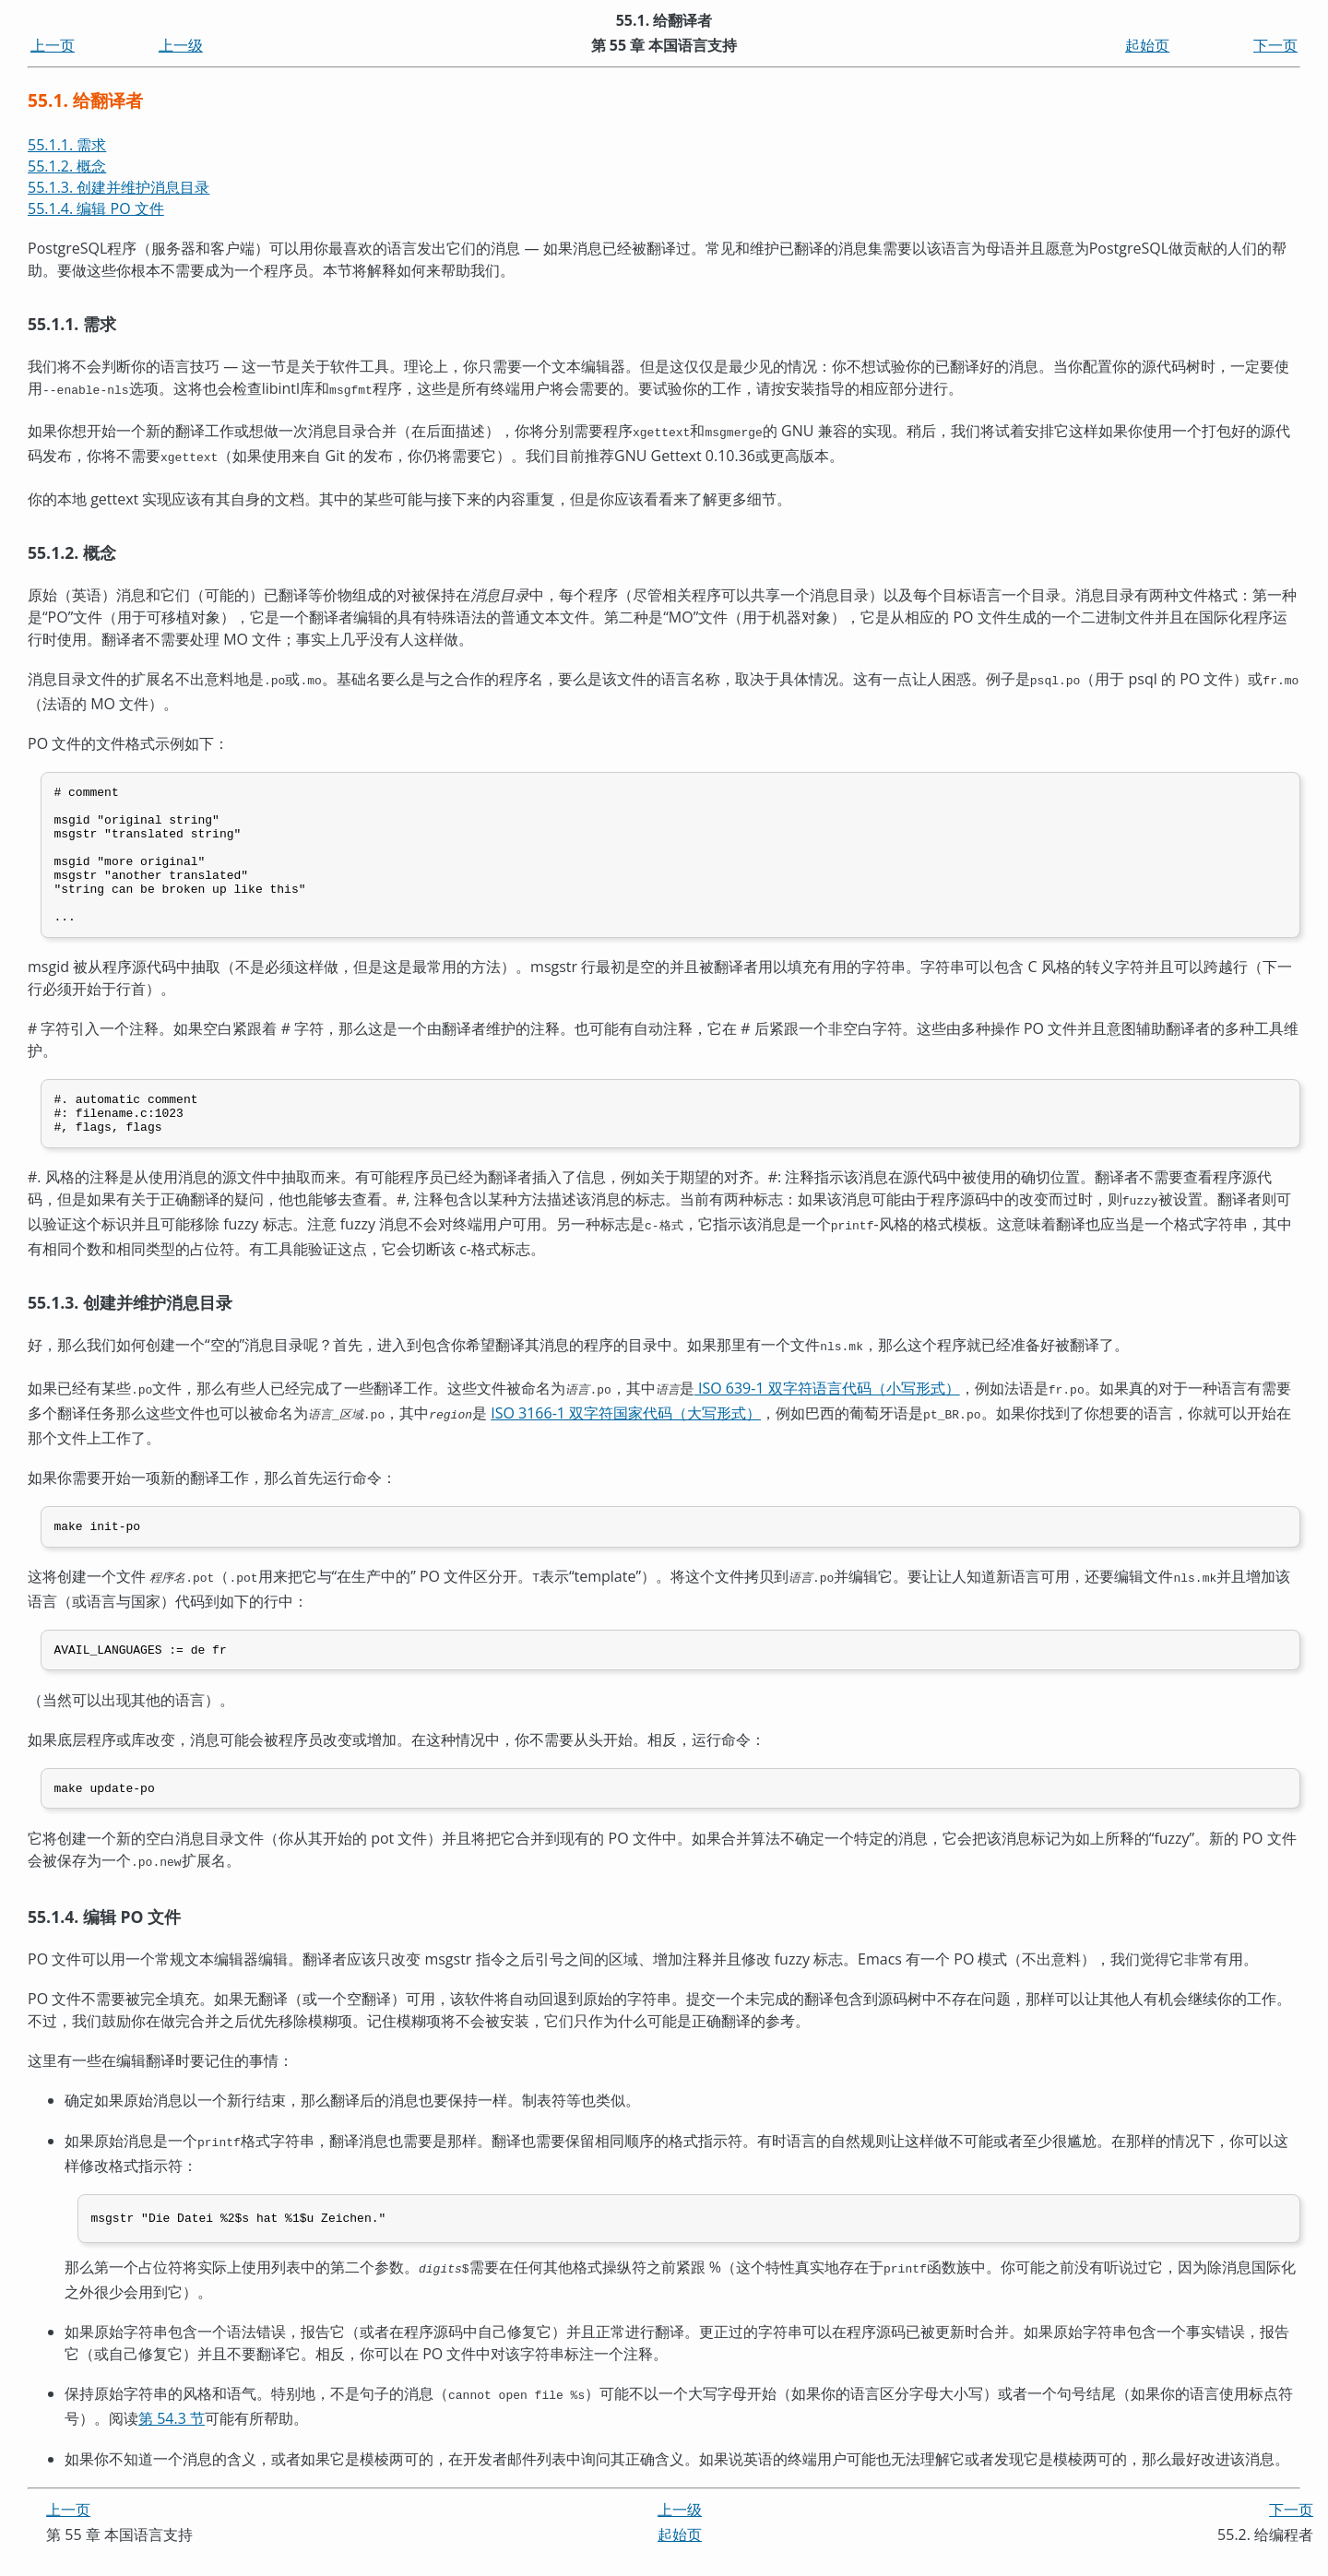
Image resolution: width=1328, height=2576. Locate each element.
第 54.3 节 (171, 2439)
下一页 (1275, 45)
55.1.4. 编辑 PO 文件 (96, 208)
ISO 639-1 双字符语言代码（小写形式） (827, 1411)
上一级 (181, 45)
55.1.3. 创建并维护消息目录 (118, 187)
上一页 (52, 45)
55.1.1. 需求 (67, 145)
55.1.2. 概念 (67, 166)
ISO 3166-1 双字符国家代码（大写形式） (626, 1434)
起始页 (1147, 45)
